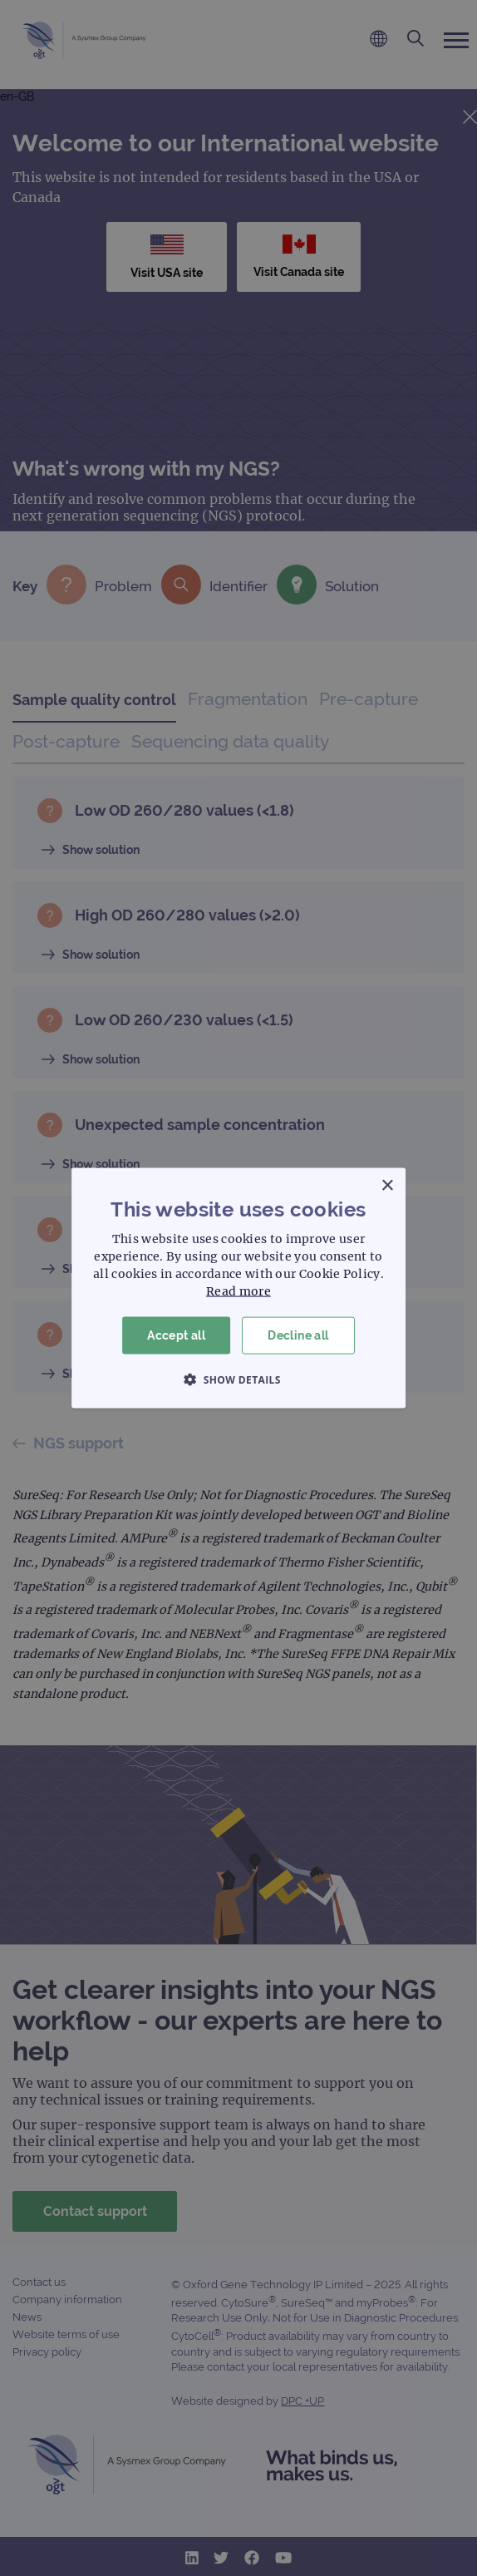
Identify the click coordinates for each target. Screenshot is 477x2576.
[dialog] (238, 1288)
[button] (238, 1378)
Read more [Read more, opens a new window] (238, 1291)
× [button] (387, 1186)
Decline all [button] (298, 1335)
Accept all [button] (176, 1335)
